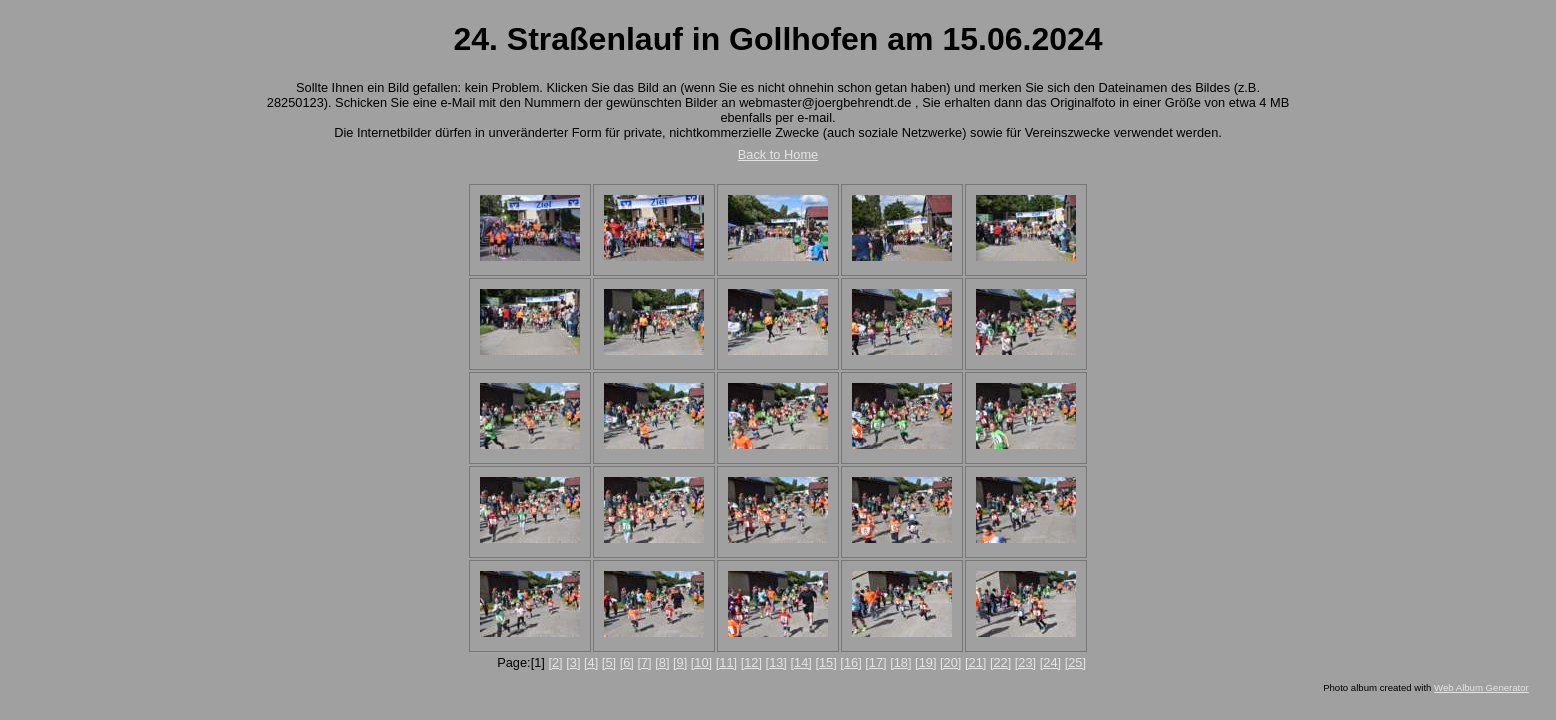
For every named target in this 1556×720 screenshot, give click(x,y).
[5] (609, 662)
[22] (1000, 662)
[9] (680, 662)
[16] (850, 662)
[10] (701, 662)
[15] (825, 662)
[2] (555, 662)
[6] (627, 662)
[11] (726, 662)
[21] (975, 662)
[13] (776, 662)
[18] (900, 662)
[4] (591, 662)
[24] (1050, 662)
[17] (875, 662)
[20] (950, 662)
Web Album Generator (1481, 687)
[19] (925, 662)
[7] (644, 662)
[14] (801, 662)
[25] (1075, 662)
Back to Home (778, 154)
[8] (662, 662)
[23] (1025, 662)
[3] (573, 662)
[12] (751, 662)
